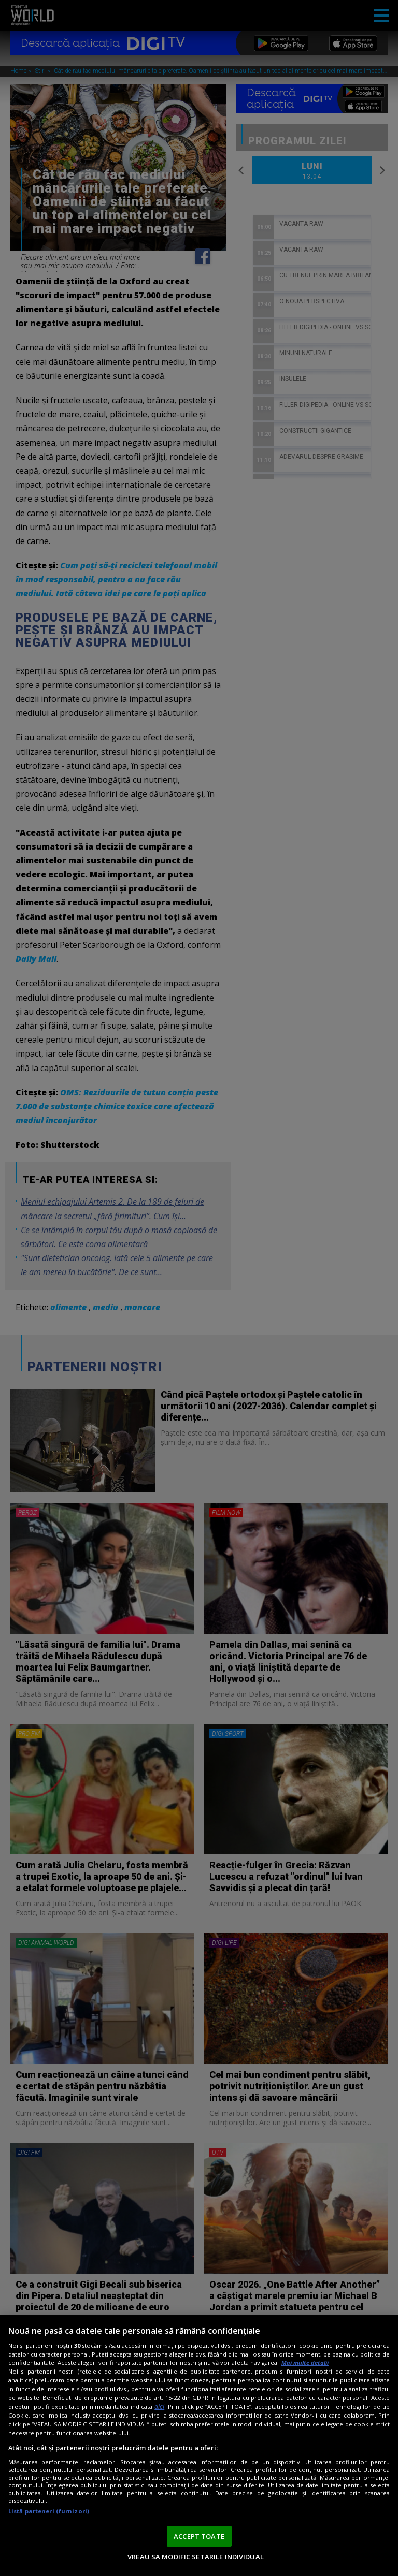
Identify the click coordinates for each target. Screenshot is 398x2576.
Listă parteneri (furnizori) (48, 2511)
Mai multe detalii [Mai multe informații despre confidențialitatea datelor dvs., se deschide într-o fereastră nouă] (305, 2362)
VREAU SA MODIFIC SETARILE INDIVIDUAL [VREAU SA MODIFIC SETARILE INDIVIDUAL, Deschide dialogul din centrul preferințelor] (195, 2557)
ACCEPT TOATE (199, 2536)
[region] (199, 2445)
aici (159, 2406)
